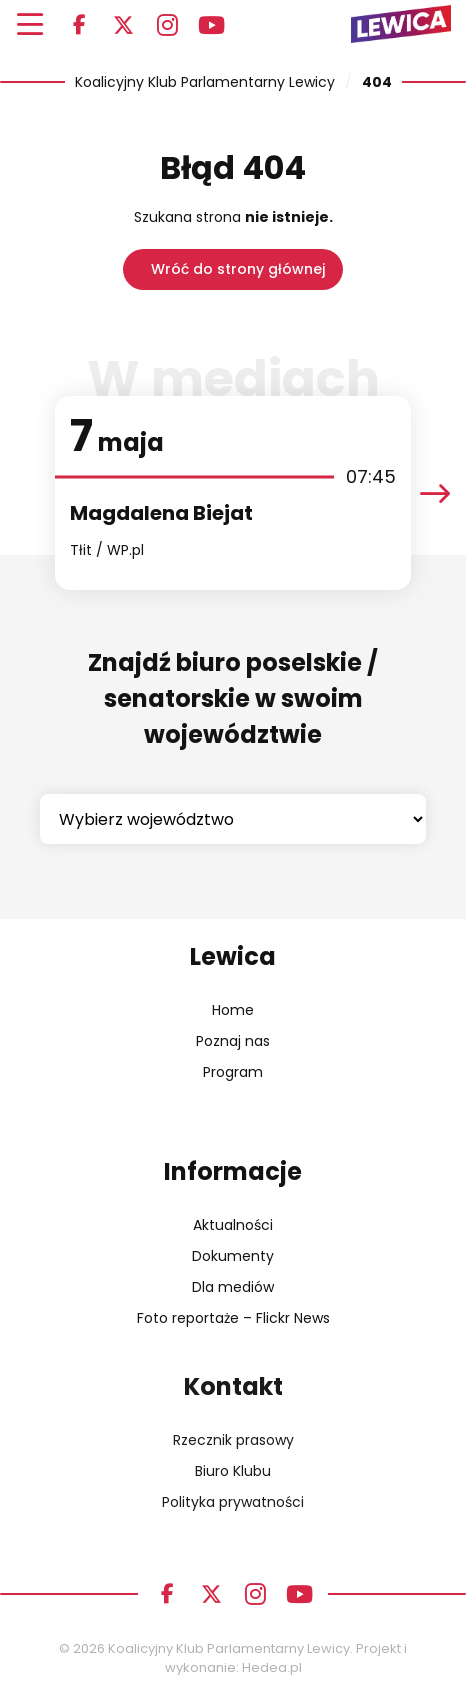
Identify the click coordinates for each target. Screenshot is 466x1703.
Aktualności (233, 1225)
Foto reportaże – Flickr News (233, 1318)
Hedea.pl (272, 1667)
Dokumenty (233, 1256)
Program (233, 1072)
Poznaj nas (233, 1041)
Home (233, 1010)
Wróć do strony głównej (238, 269)
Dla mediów (233, 1287)
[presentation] (435, 493)
